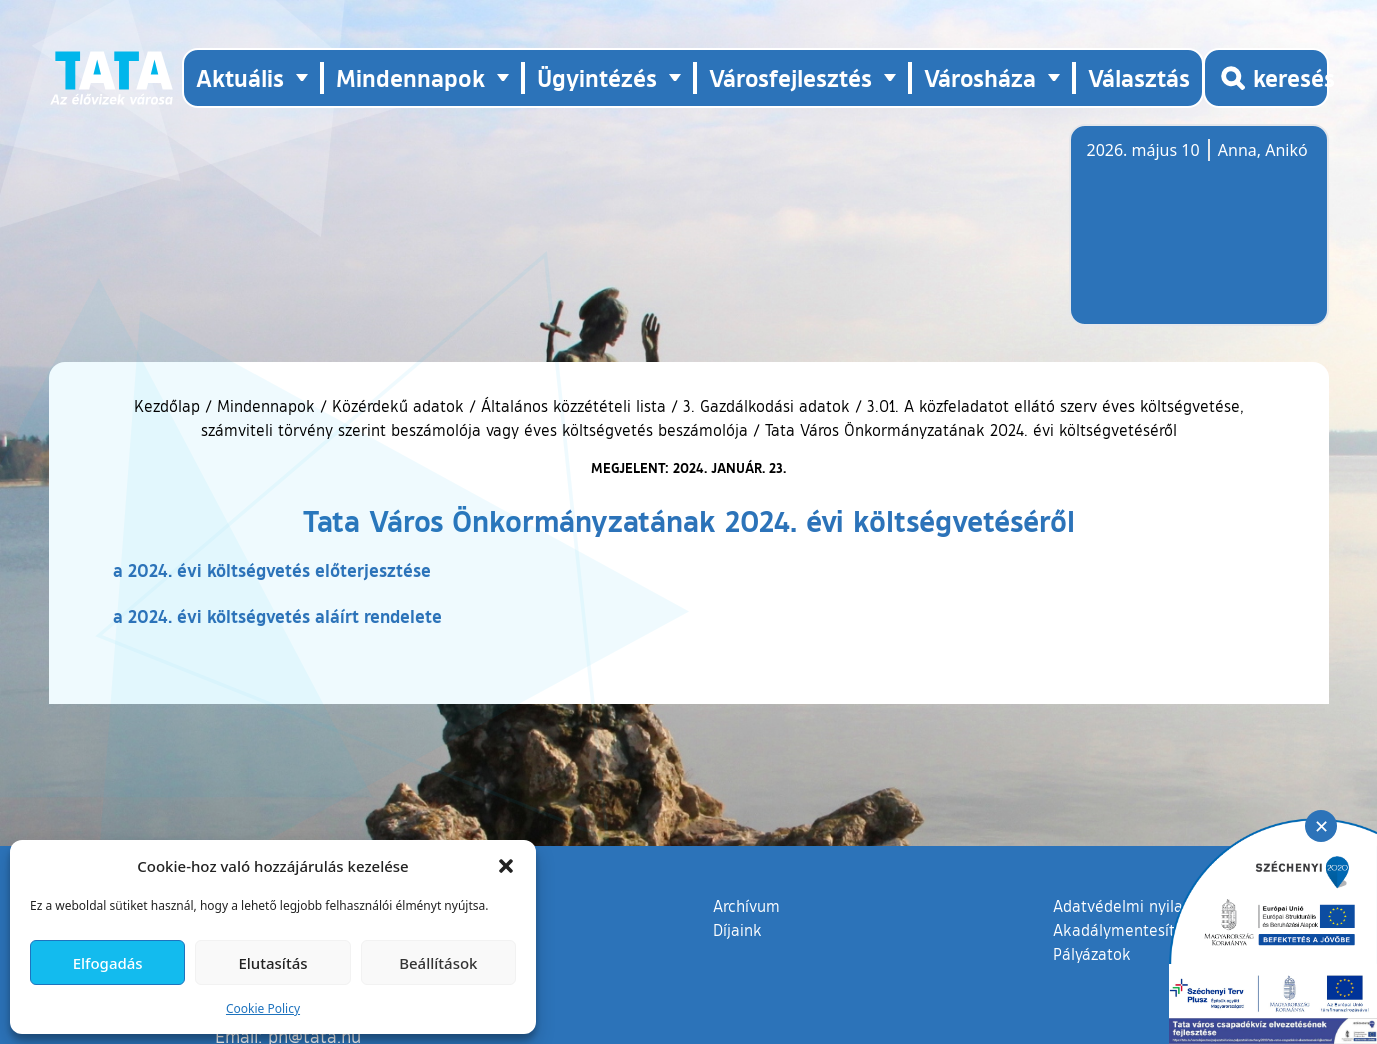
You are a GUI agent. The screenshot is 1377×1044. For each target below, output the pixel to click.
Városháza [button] (980, 77)
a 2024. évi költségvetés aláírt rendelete (277, 616)
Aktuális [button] (240, 77)
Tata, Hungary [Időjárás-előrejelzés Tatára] (1199, 237)
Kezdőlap (169, 406)
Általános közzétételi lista (573, 406)
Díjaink (737, 930)
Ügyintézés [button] (597, 77)
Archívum (746, 905)
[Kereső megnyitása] (1266, 78)
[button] (506, 866)
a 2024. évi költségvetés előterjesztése (272, 570)
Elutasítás (272, 963)
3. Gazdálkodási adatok (766, 406)
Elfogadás (108, 963)
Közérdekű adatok (398, 406)
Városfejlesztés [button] (790, 77)
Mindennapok (266, 406)
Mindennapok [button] (410, 77)
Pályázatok (1092, 954)
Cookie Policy (263, 1008)
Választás (1139, 77)
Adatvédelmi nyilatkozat (1140, 906)
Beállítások (438, 963)
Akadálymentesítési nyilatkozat (1166, 930)
